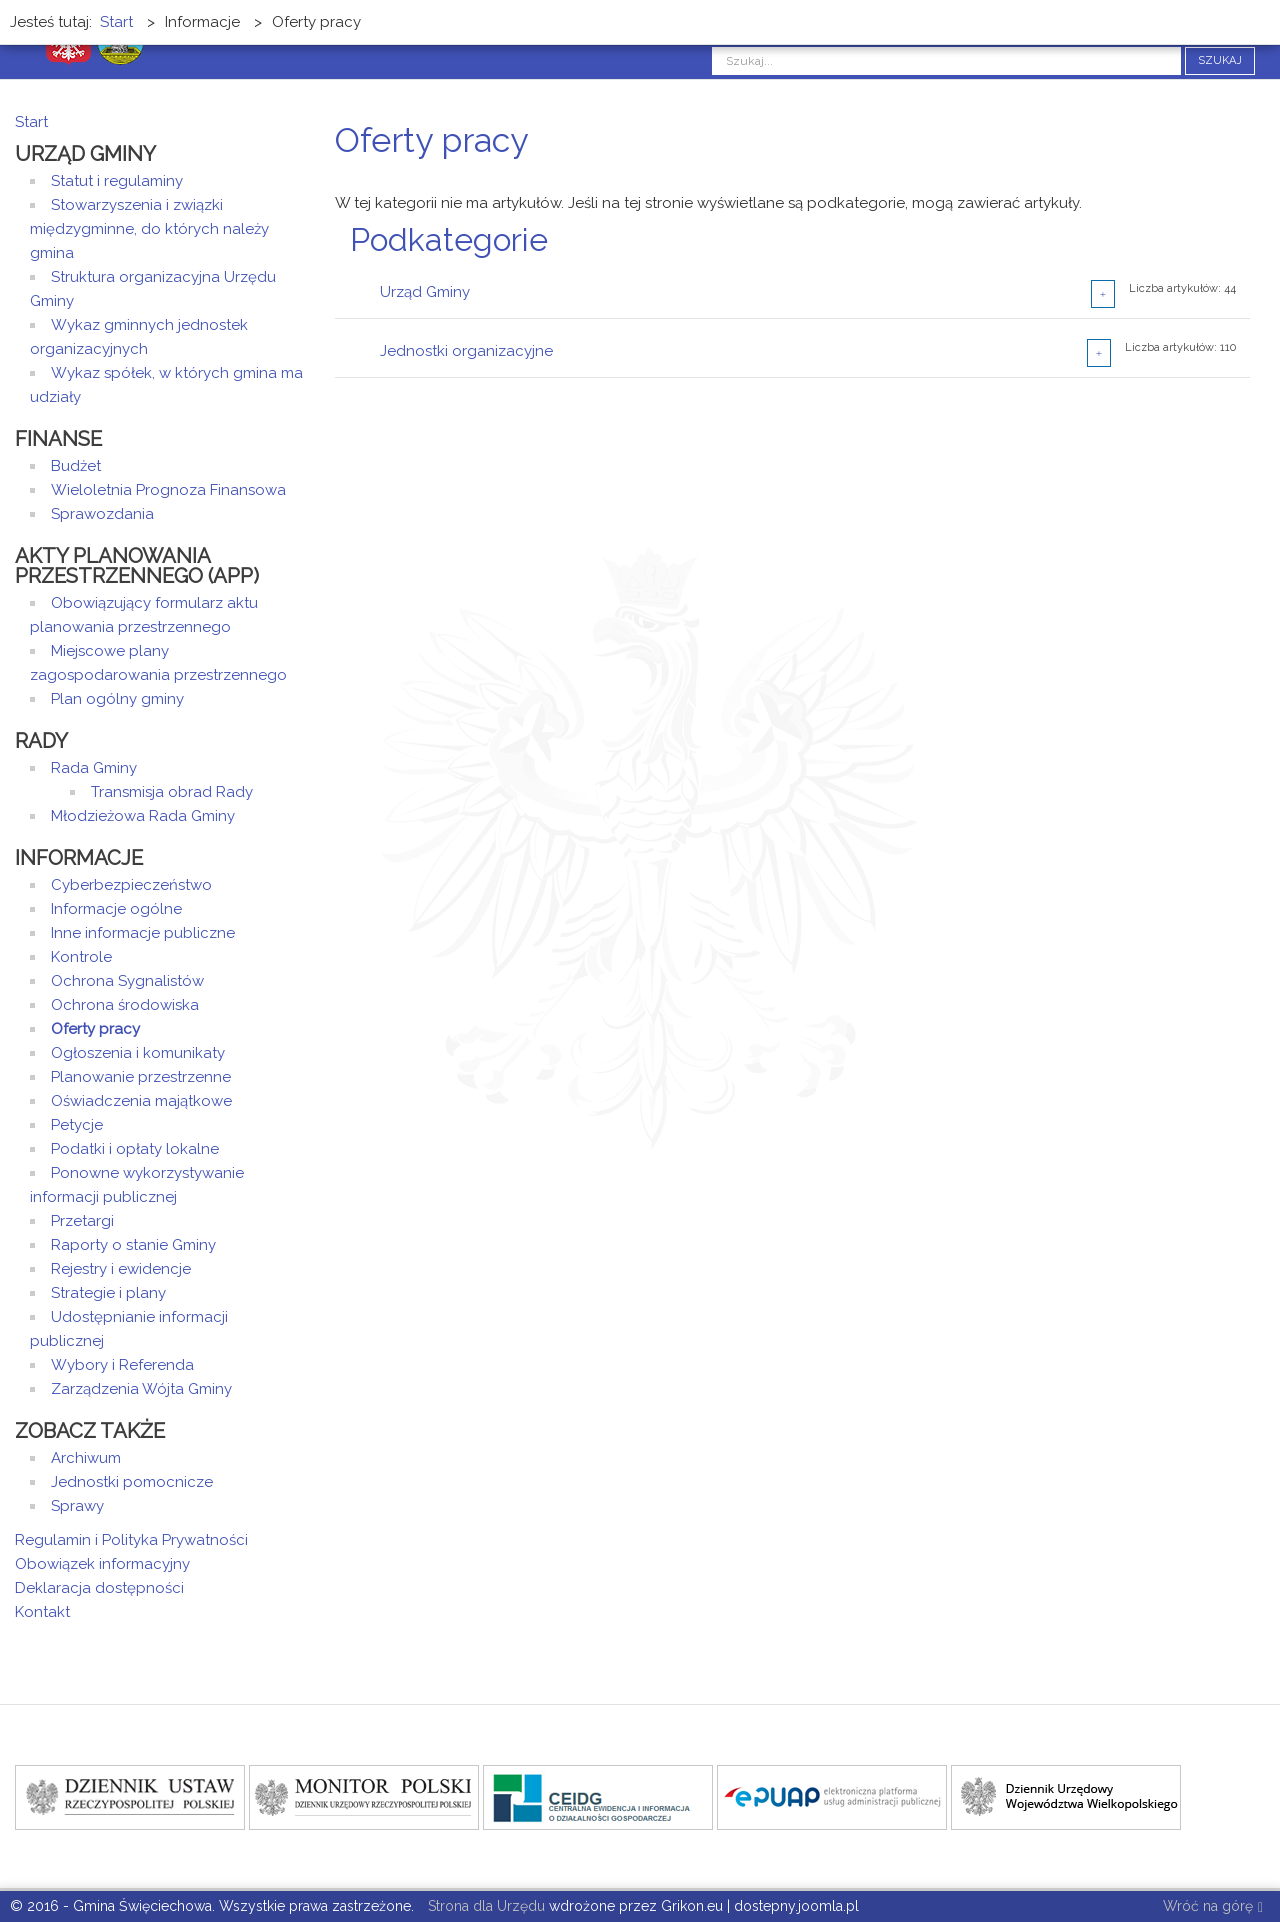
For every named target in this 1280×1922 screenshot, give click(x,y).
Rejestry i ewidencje (121, 1269)
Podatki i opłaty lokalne (135, 1149)
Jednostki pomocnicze (132, 1482)
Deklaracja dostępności (99, 1588)
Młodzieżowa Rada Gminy (143, 816)
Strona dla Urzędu (484, 1906)
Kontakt (42, 1612)
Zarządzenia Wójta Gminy (141, 1389)
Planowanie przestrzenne (141, 1077)
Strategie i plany (108, 1293)
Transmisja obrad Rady (172, 792)
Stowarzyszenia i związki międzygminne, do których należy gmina (149, 229)
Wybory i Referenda (122, 1365)
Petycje (77, 1125)
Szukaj (1220, 60)
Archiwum (86, 1458)
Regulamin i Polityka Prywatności (131, 1540)
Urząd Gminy (425, 292)
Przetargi (82, 1221)
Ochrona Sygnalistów (127, 981)
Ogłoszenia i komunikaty (138, 1053)
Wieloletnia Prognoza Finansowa (168, 490)
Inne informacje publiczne (143, 933)
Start (31, 122)
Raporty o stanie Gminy (133, 1245)
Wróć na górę (1213, 1907)
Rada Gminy (94, 768)
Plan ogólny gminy (117, 699)
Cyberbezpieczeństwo (131, 885)
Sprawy (77, 1506)
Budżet (76, 466)
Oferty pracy (95, 1029)
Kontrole (81, 957)
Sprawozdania (102, 514)
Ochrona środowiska (125, 1005)
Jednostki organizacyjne (466, 351)
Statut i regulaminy (117, 181)
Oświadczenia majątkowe (141, 1101)
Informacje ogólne (116, 909)
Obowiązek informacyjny (102, 1564)
